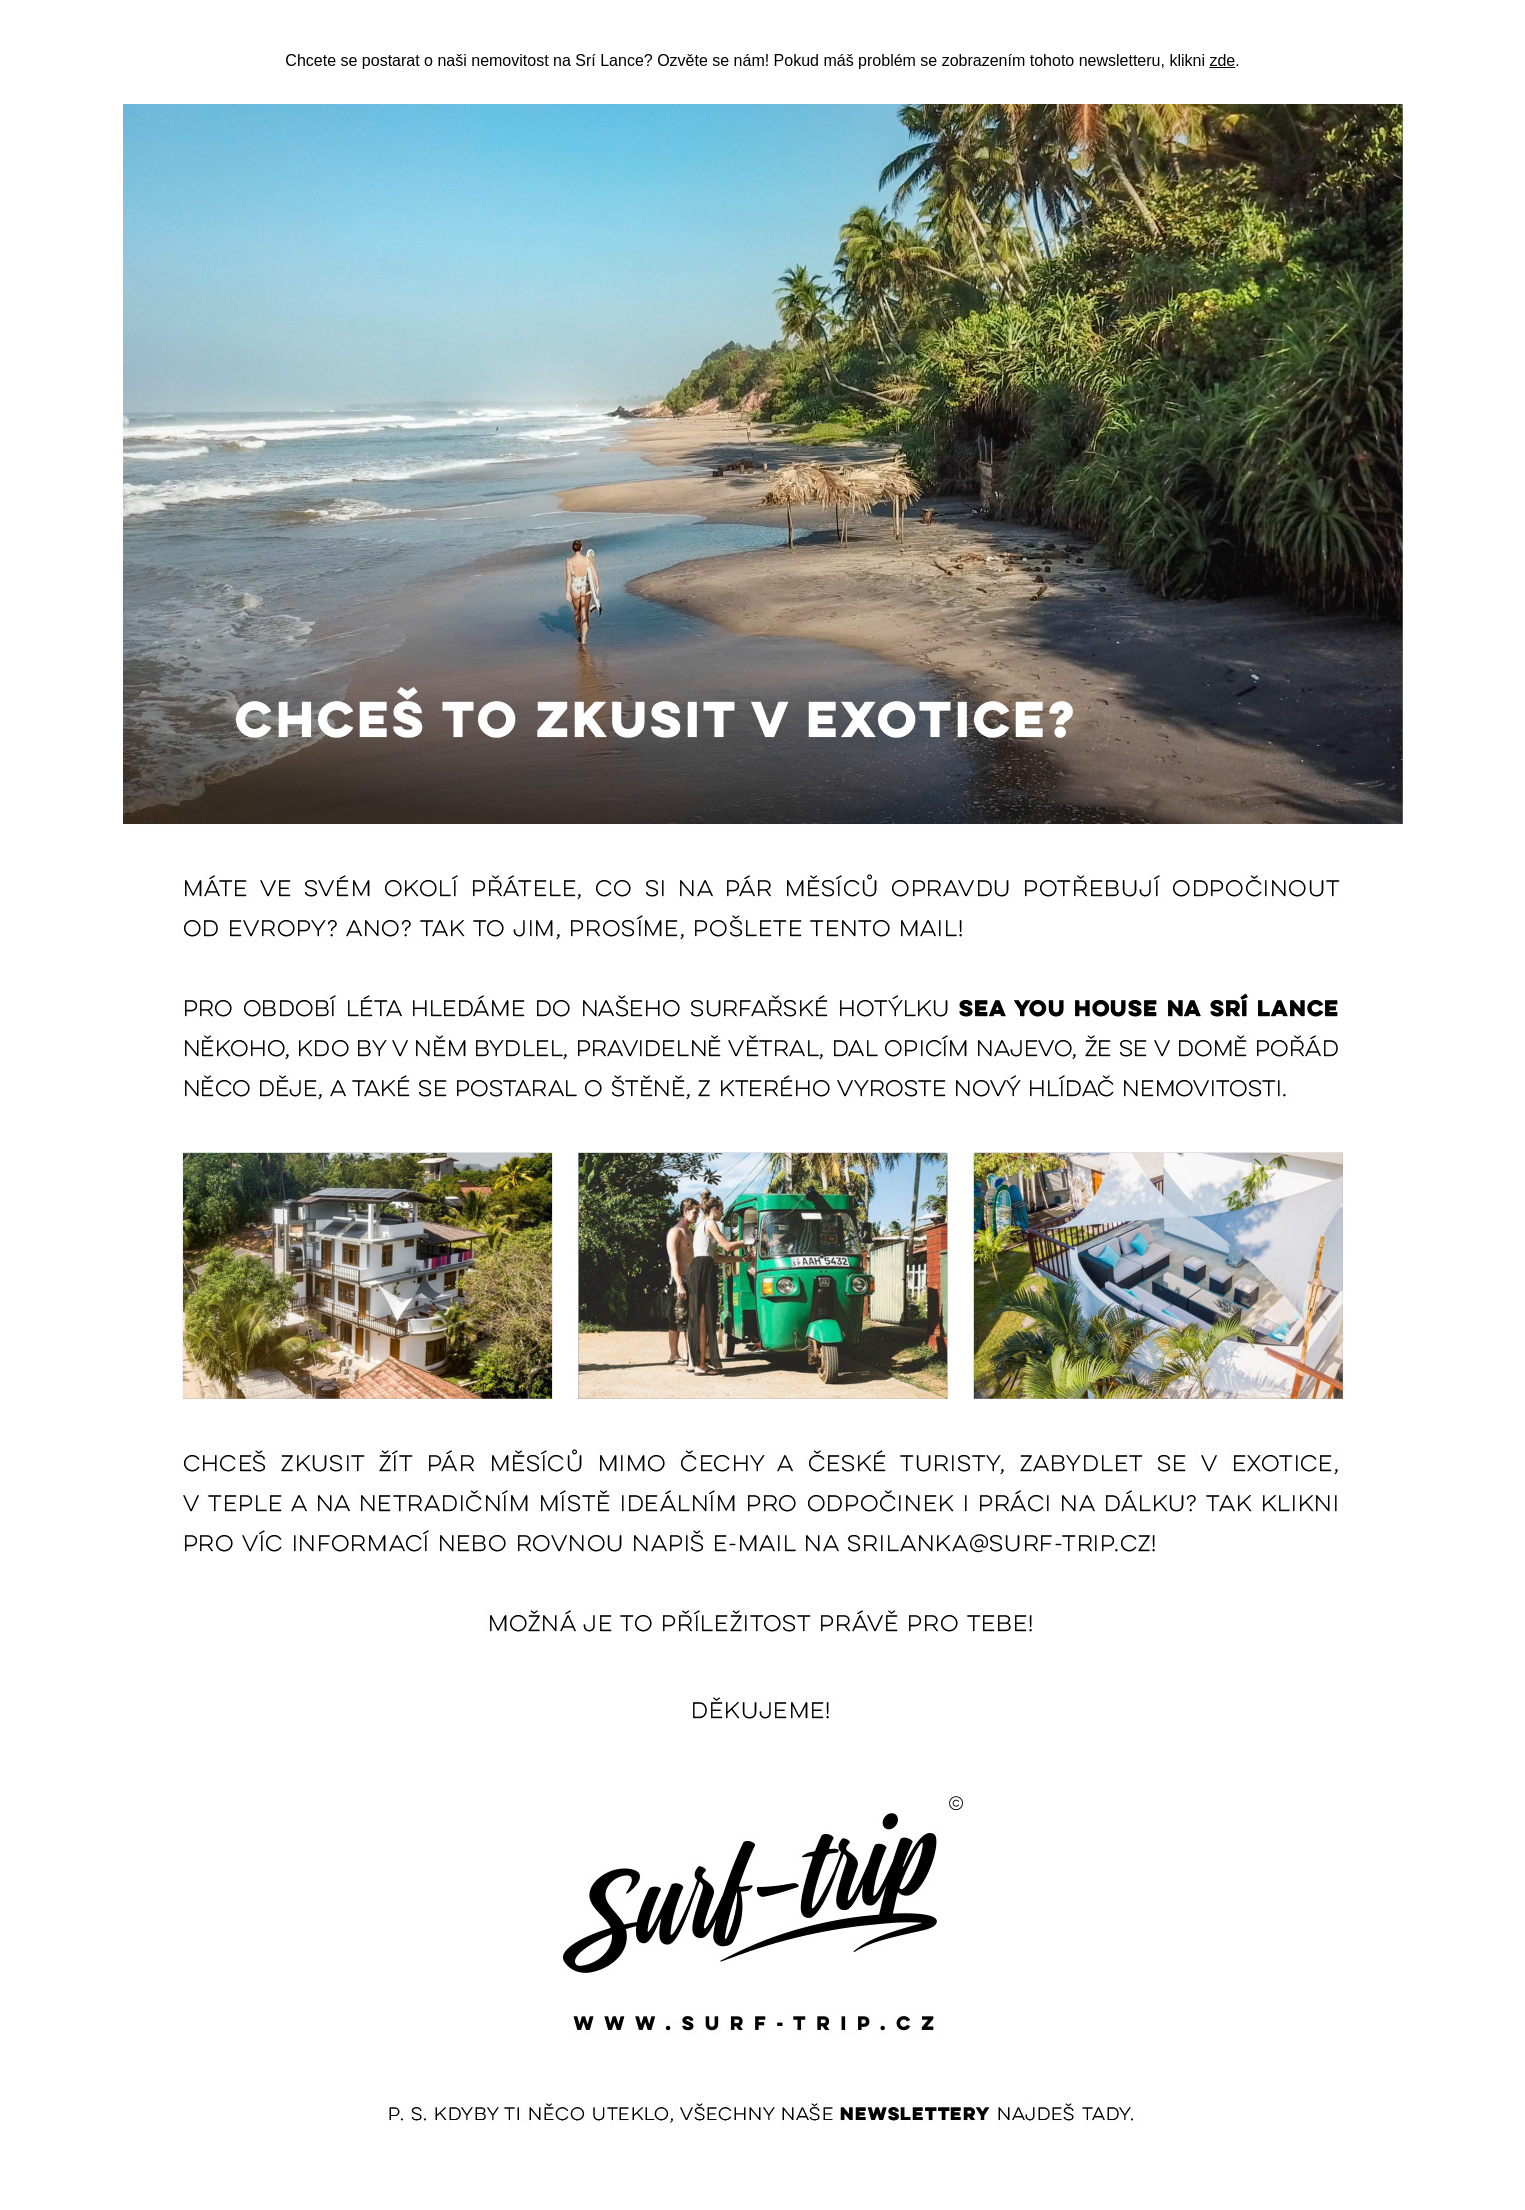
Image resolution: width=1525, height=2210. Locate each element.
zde (1222, 60)
